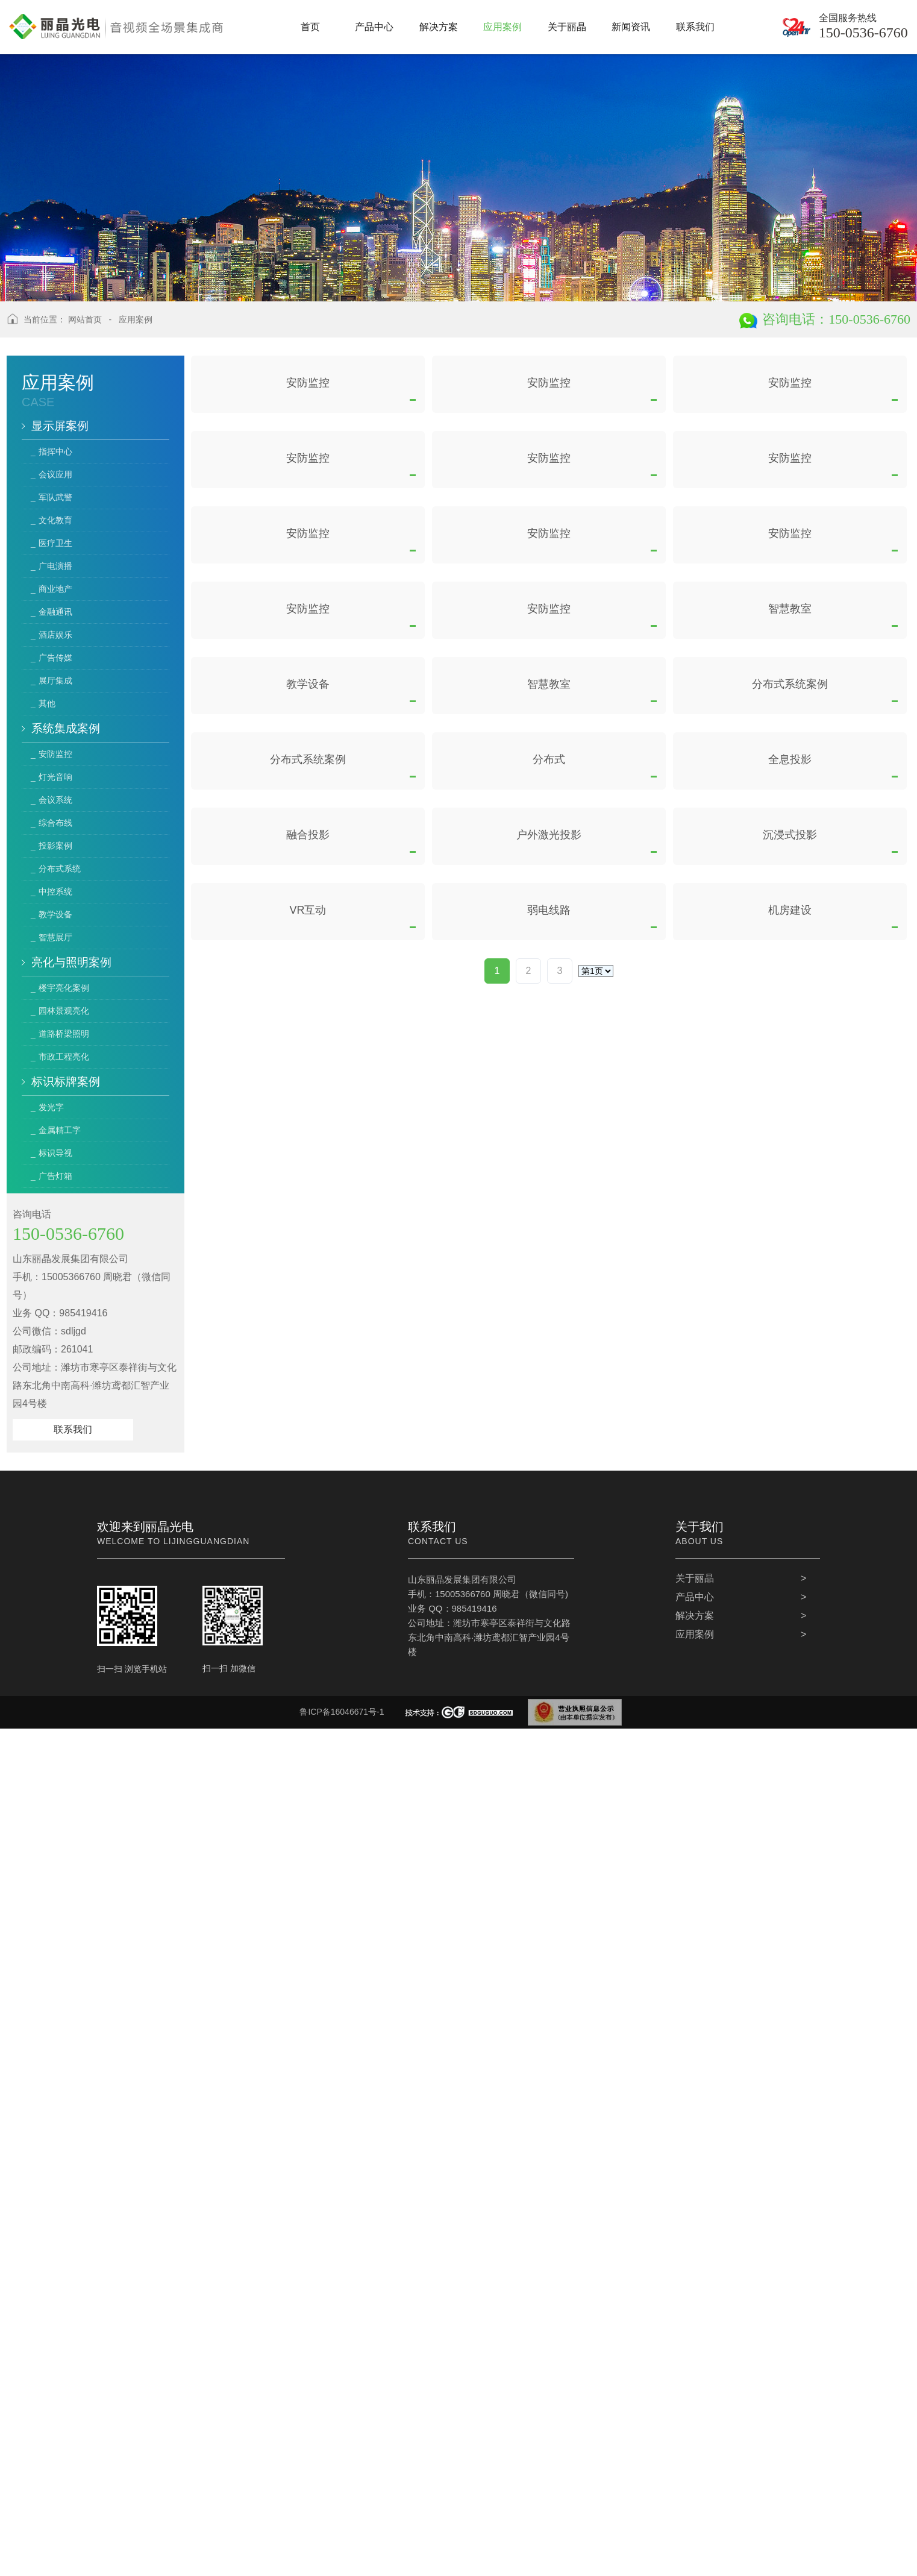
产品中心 (694, 2444)
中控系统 (55, 891)
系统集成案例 (65, 728)
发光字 (51, 1107)
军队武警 (55, 497)
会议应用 (55, 474)
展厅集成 (55, 680)
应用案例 (135, 319)
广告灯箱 (55, 1176)
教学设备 (55, 914)
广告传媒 (55, 657)
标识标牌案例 (65, 1081)
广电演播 (55, 566)
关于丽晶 (694, 2425)
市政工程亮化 (64, 1056)
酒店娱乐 (55, 634)
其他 (47, 703)
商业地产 (55, 589)
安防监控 (55, 754)
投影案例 (55, 845)
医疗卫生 (55, 543)
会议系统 (55, 800)
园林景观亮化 (64, 1011)
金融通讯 (55, 612)
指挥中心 (55, 451)
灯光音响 (55, 777)
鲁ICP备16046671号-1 (341, 2558)
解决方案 (694, 2463)
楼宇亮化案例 (64, 988)
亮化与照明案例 (71, 962)
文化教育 (55, 520)
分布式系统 (60, 868)
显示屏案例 (60, 425)
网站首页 (85, 319)
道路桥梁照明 (64, 1033)
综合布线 (55, 823)
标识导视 (55, 1153)
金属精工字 (60, 1130)
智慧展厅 (55, 937)
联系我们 (73, 1429)
